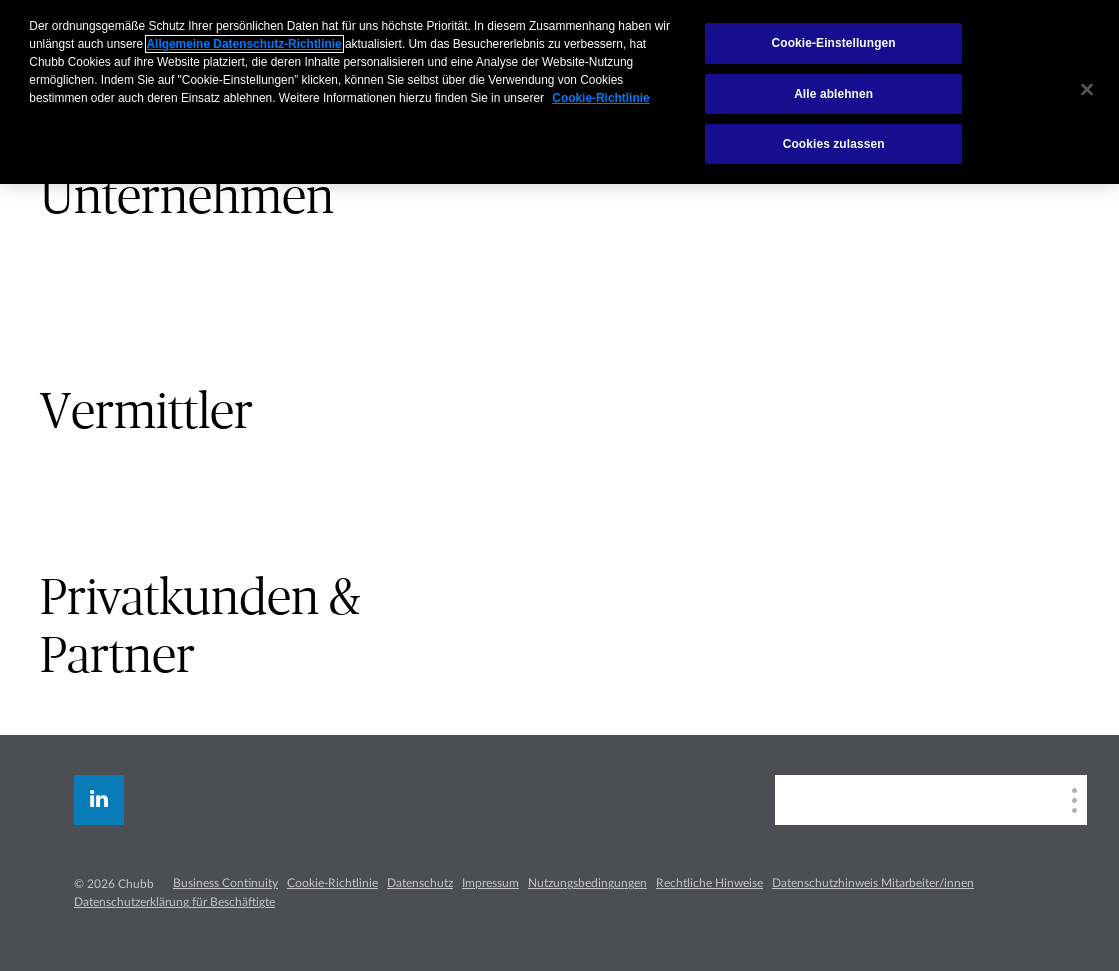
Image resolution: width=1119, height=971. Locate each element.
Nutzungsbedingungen (587, 883)
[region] (559, 92)
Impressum (490, 883)
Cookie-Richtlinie (332, 883)
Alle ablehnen (833, 94)
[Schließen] (1087, 90)
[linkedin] (99, 800)
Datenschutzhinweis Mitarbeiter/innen (873, 883)
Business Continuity (225, 883)
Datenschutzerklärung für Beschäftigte (174, 902)
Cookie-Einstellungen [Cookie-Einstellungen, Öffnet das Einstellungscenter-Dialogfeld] (834, 43)
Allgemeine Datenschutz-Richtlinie (244, 44)
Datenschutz (420, 883)
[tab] (280, 197)
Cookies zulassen (834, 144)
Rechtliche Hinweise (709, 883)
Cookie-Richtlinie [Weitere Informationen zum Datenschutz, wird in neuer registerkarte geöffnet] (600, 98)
